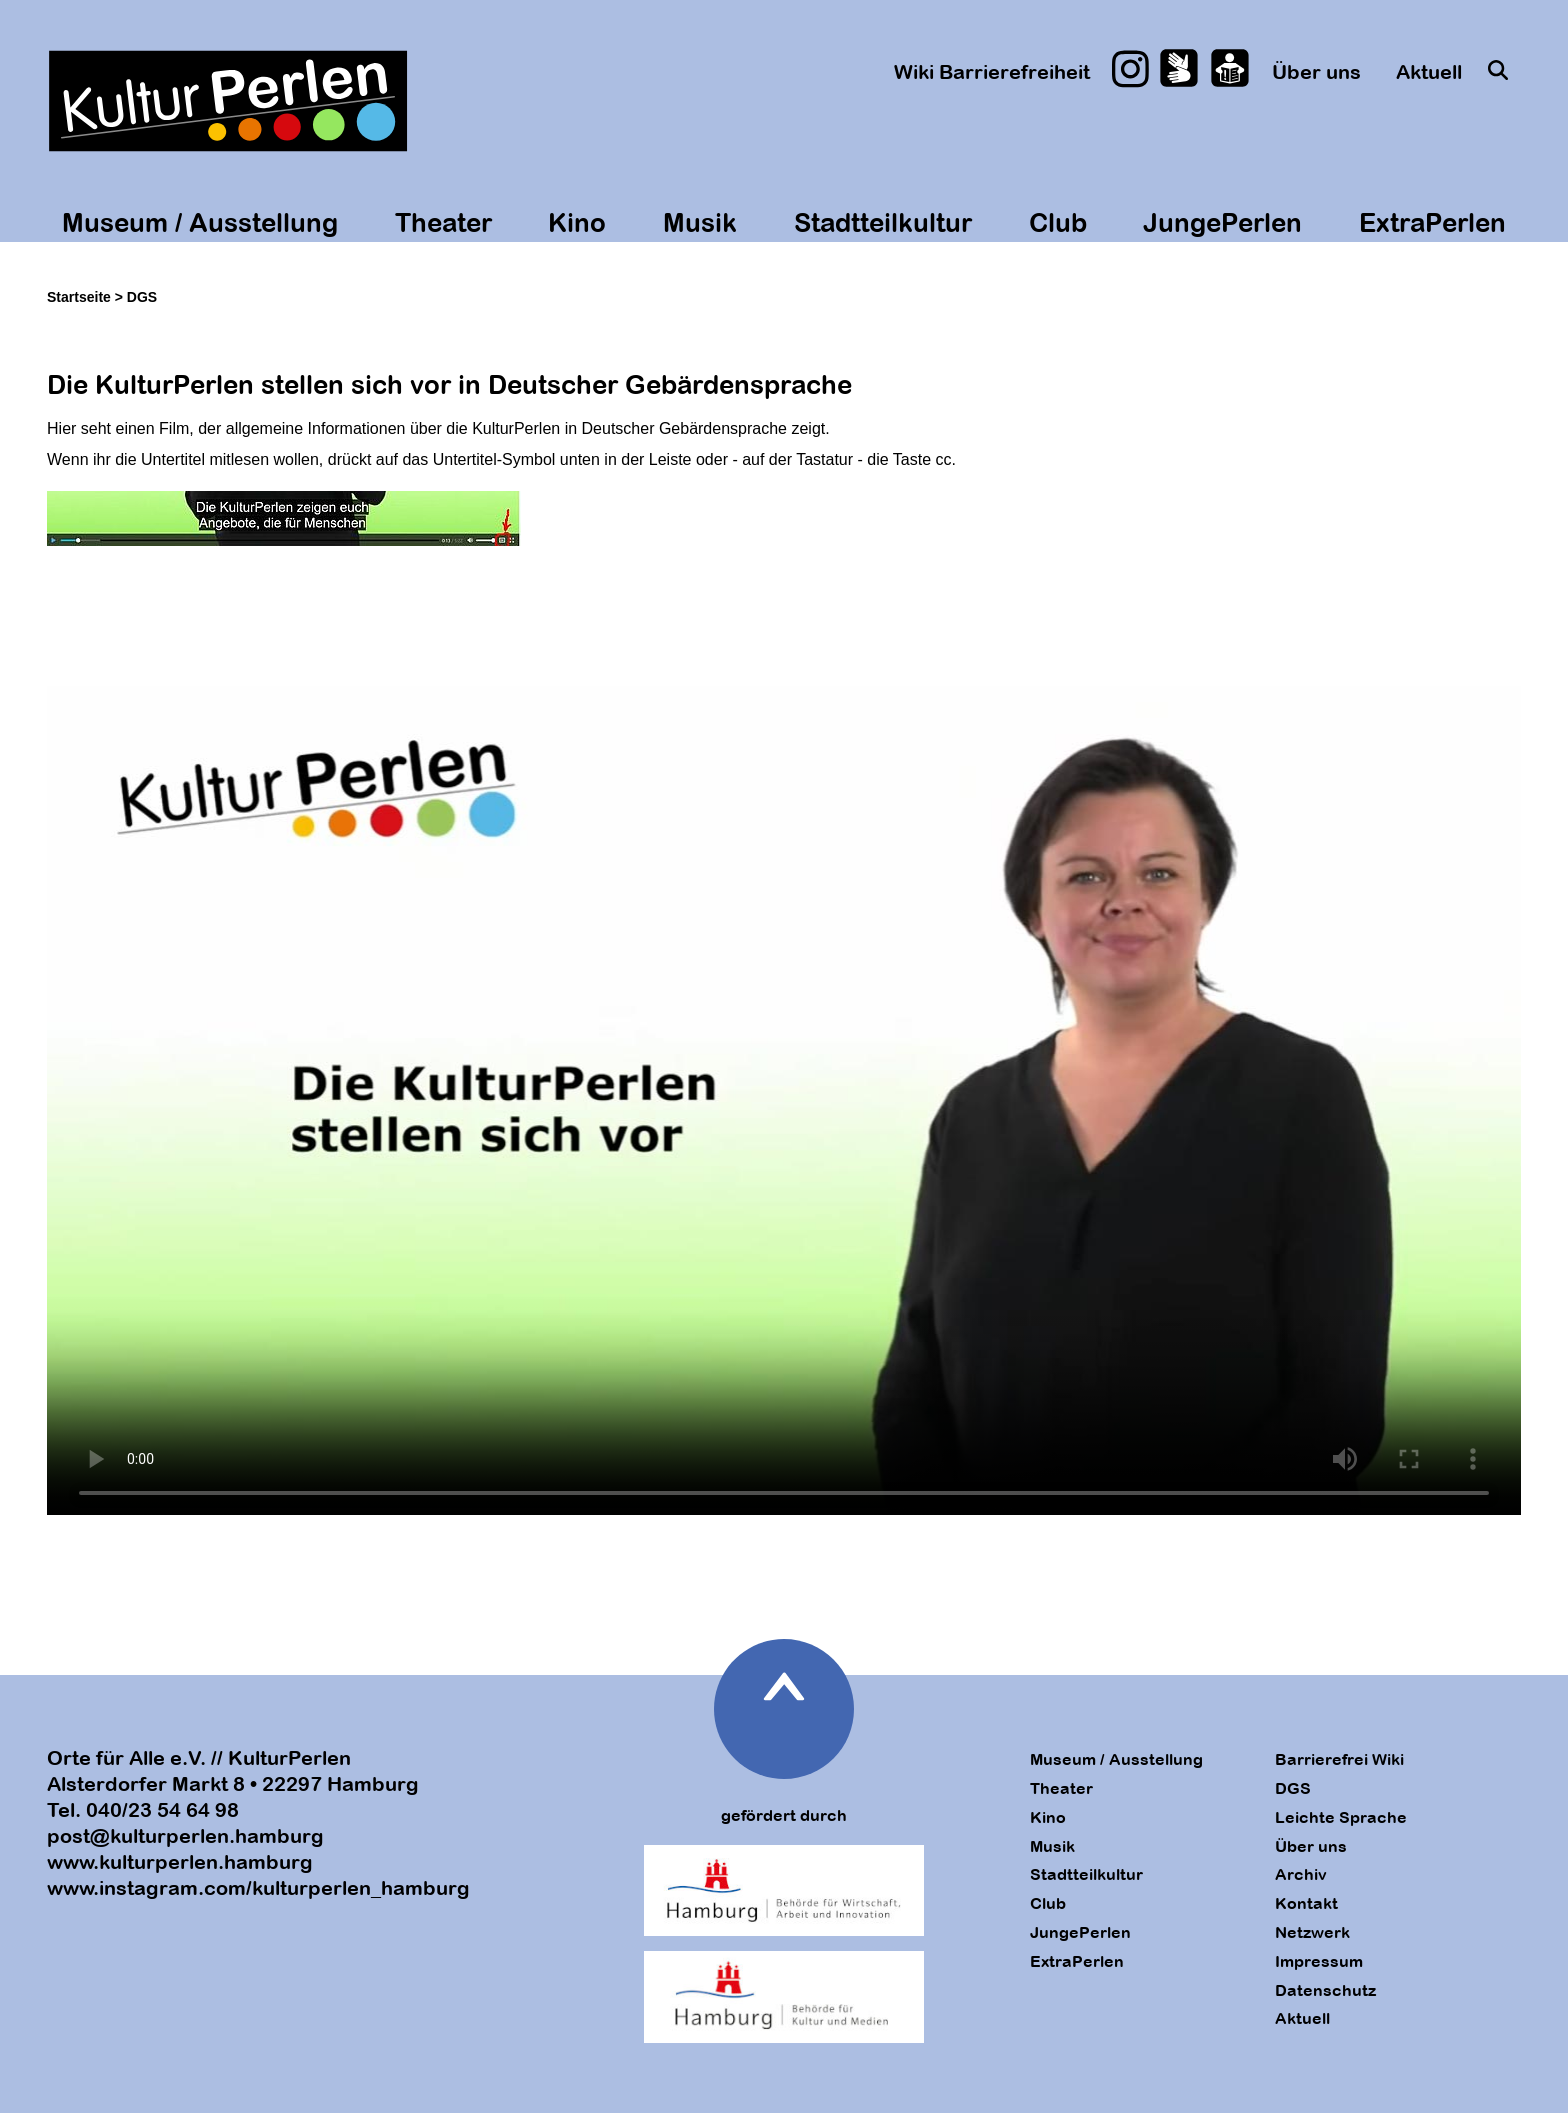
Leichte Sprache (1341, 1817)
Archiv (1301, 1874)
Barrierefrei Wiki (1339, 1759)
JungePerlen (1222, 222)
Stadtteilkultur (883, 222)
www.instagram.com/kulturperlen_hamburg (258, 1887)
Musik (700, 222)
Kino (577, 222)
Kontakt (1306, 1903)
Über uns (1316, 71)
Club (1058, 222)
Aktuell (1429, 71)
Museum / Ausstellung (200, 222)
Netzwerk (1312, 1932)
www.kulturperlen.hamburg (180, 1861)
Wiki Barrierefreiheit (992, 71)
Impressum (1319, 1961)
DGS (1293, 1788)
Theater (443, 222)
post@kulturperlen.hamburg (185, 1835)
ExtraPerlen (1432, 222)
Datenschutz (1325, 1990)
